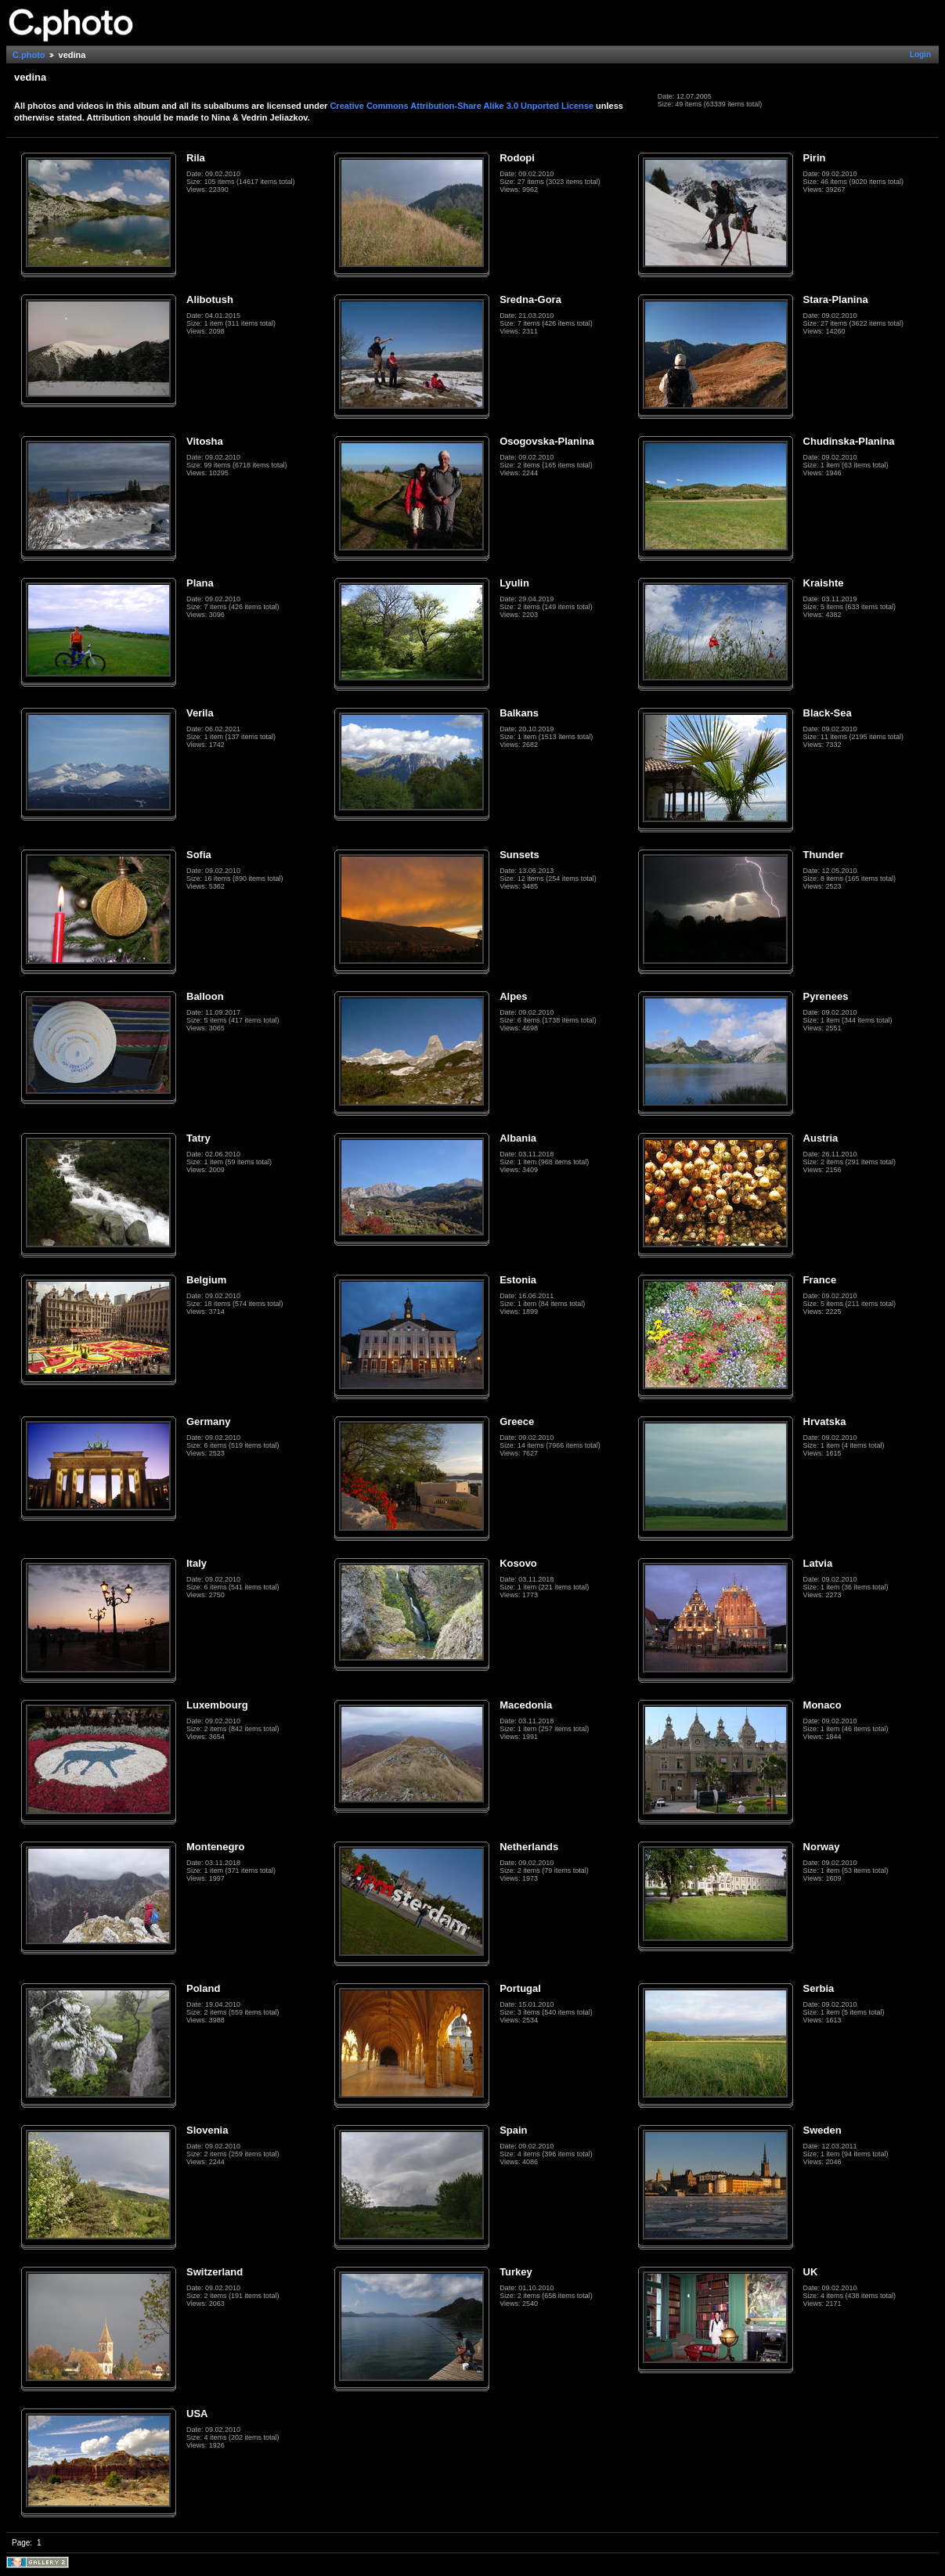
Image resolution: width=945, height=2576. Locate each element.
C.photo (29, 55)
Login (920, 54)
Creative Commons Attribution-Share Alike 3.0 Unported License (461, 105)
